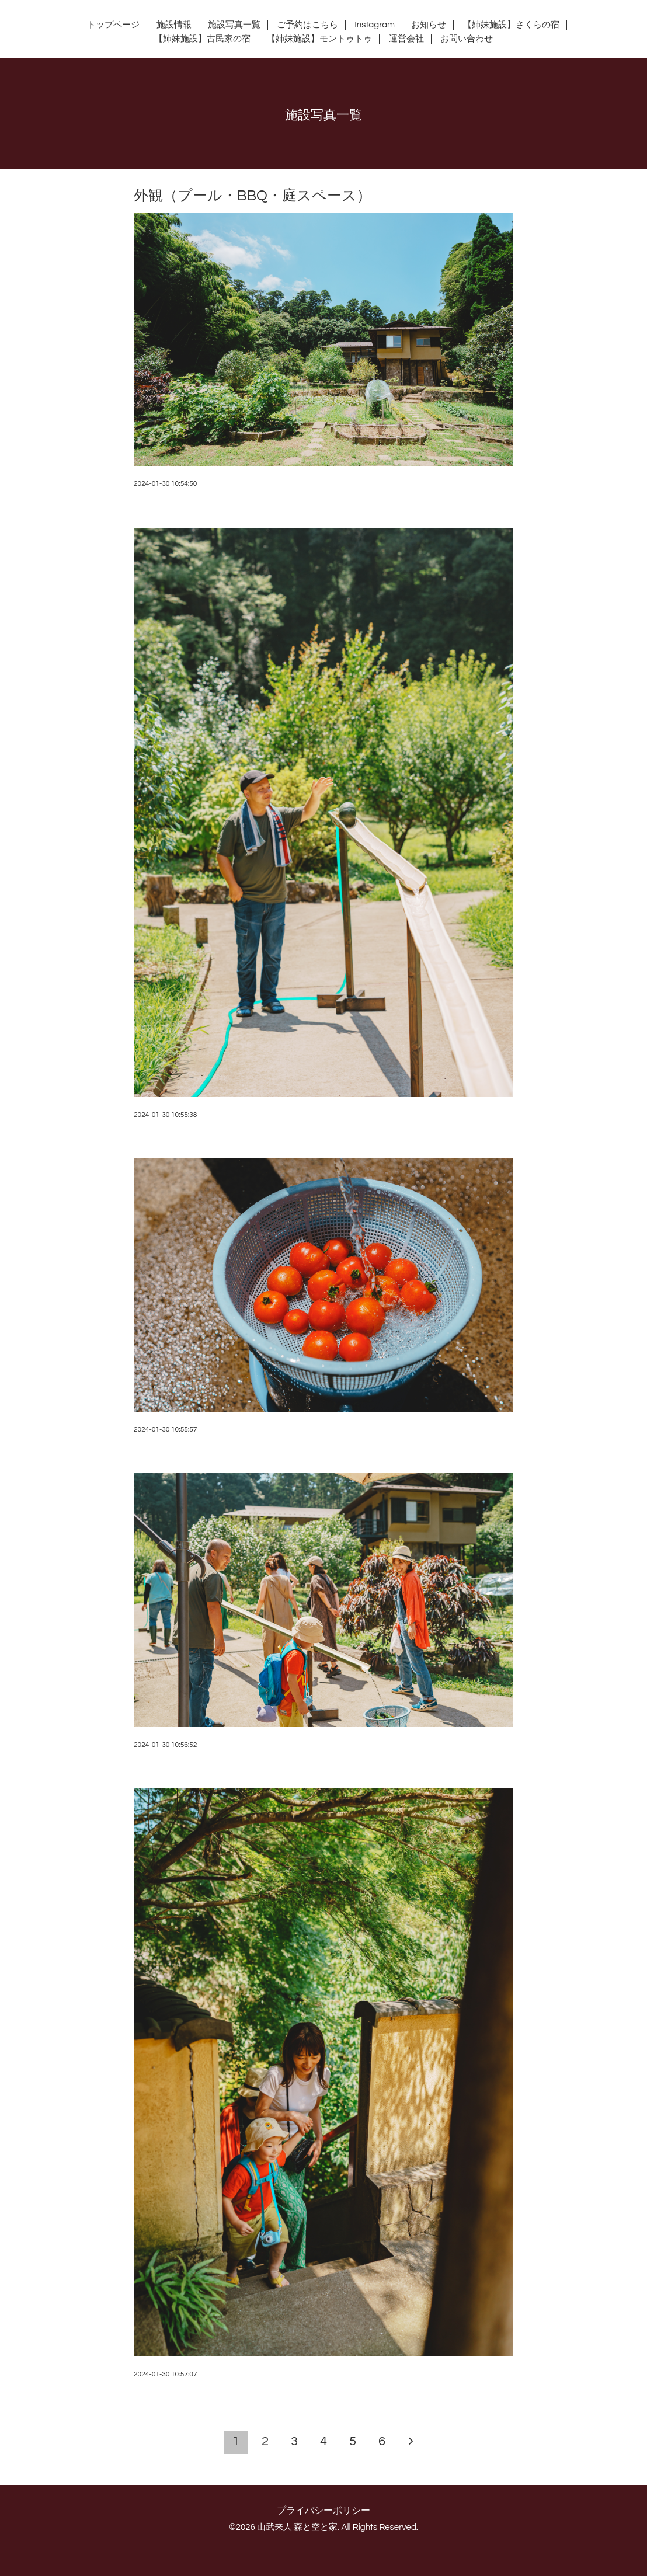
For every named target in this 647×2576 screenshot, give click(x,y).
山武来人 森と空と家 (297, 2527)
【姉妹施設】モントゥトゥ (319, 38)
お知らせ (428, 24)
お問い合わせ (466, 38)
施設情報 (174, 24)
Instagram (374, 24)
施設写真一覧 (234, 24)
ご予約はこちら (307, 24)
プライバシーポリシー (323, 2510)
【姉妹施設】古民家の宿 (202, 38)
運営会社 (406, 38)
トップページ (113, 24)
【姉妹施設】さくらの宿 (511, 24)
